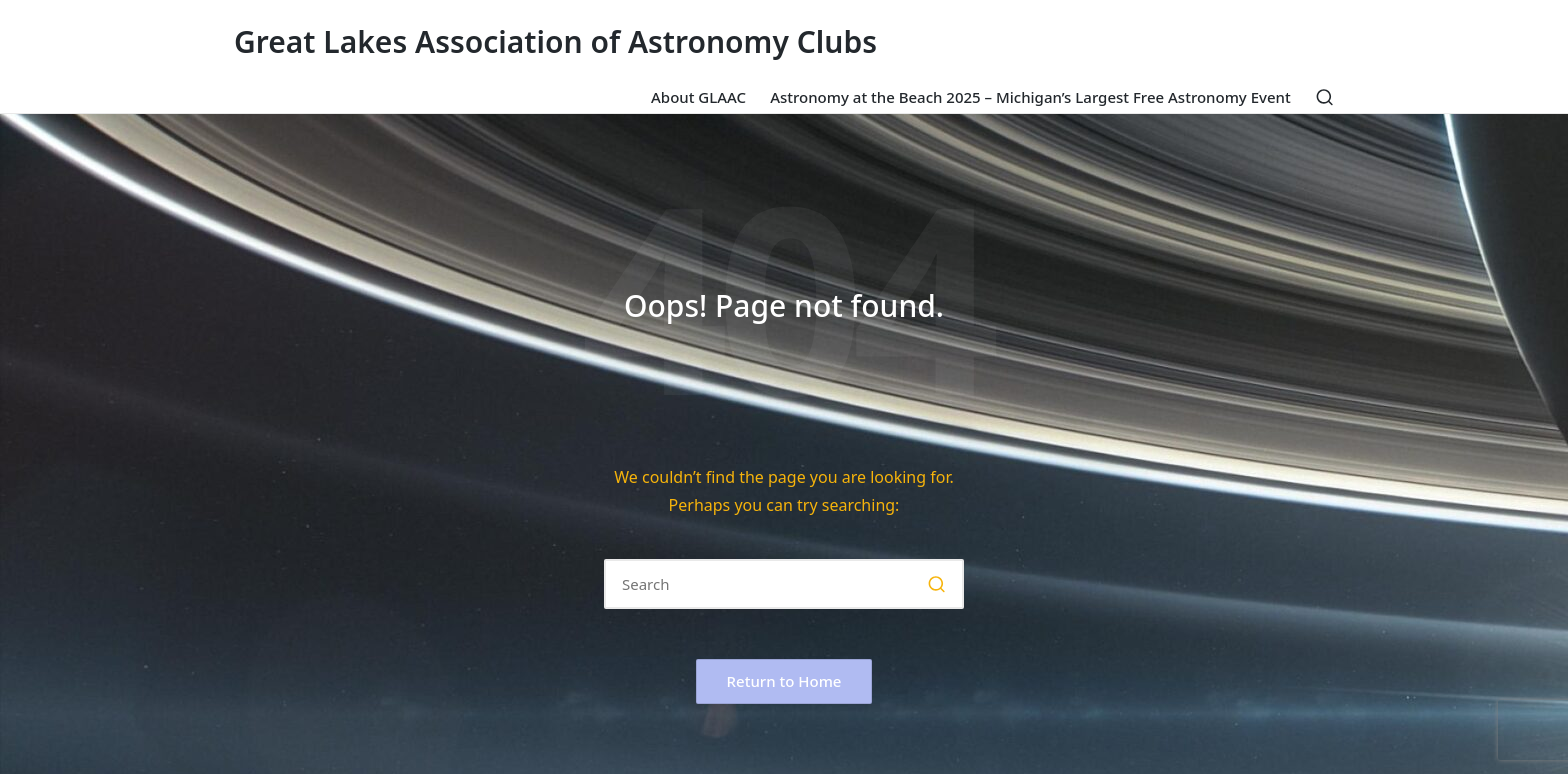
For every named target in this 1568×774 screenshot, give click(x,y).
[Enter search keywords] (784, 584)
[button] (936, 584)
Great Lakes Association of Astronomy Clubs (555, 41)
